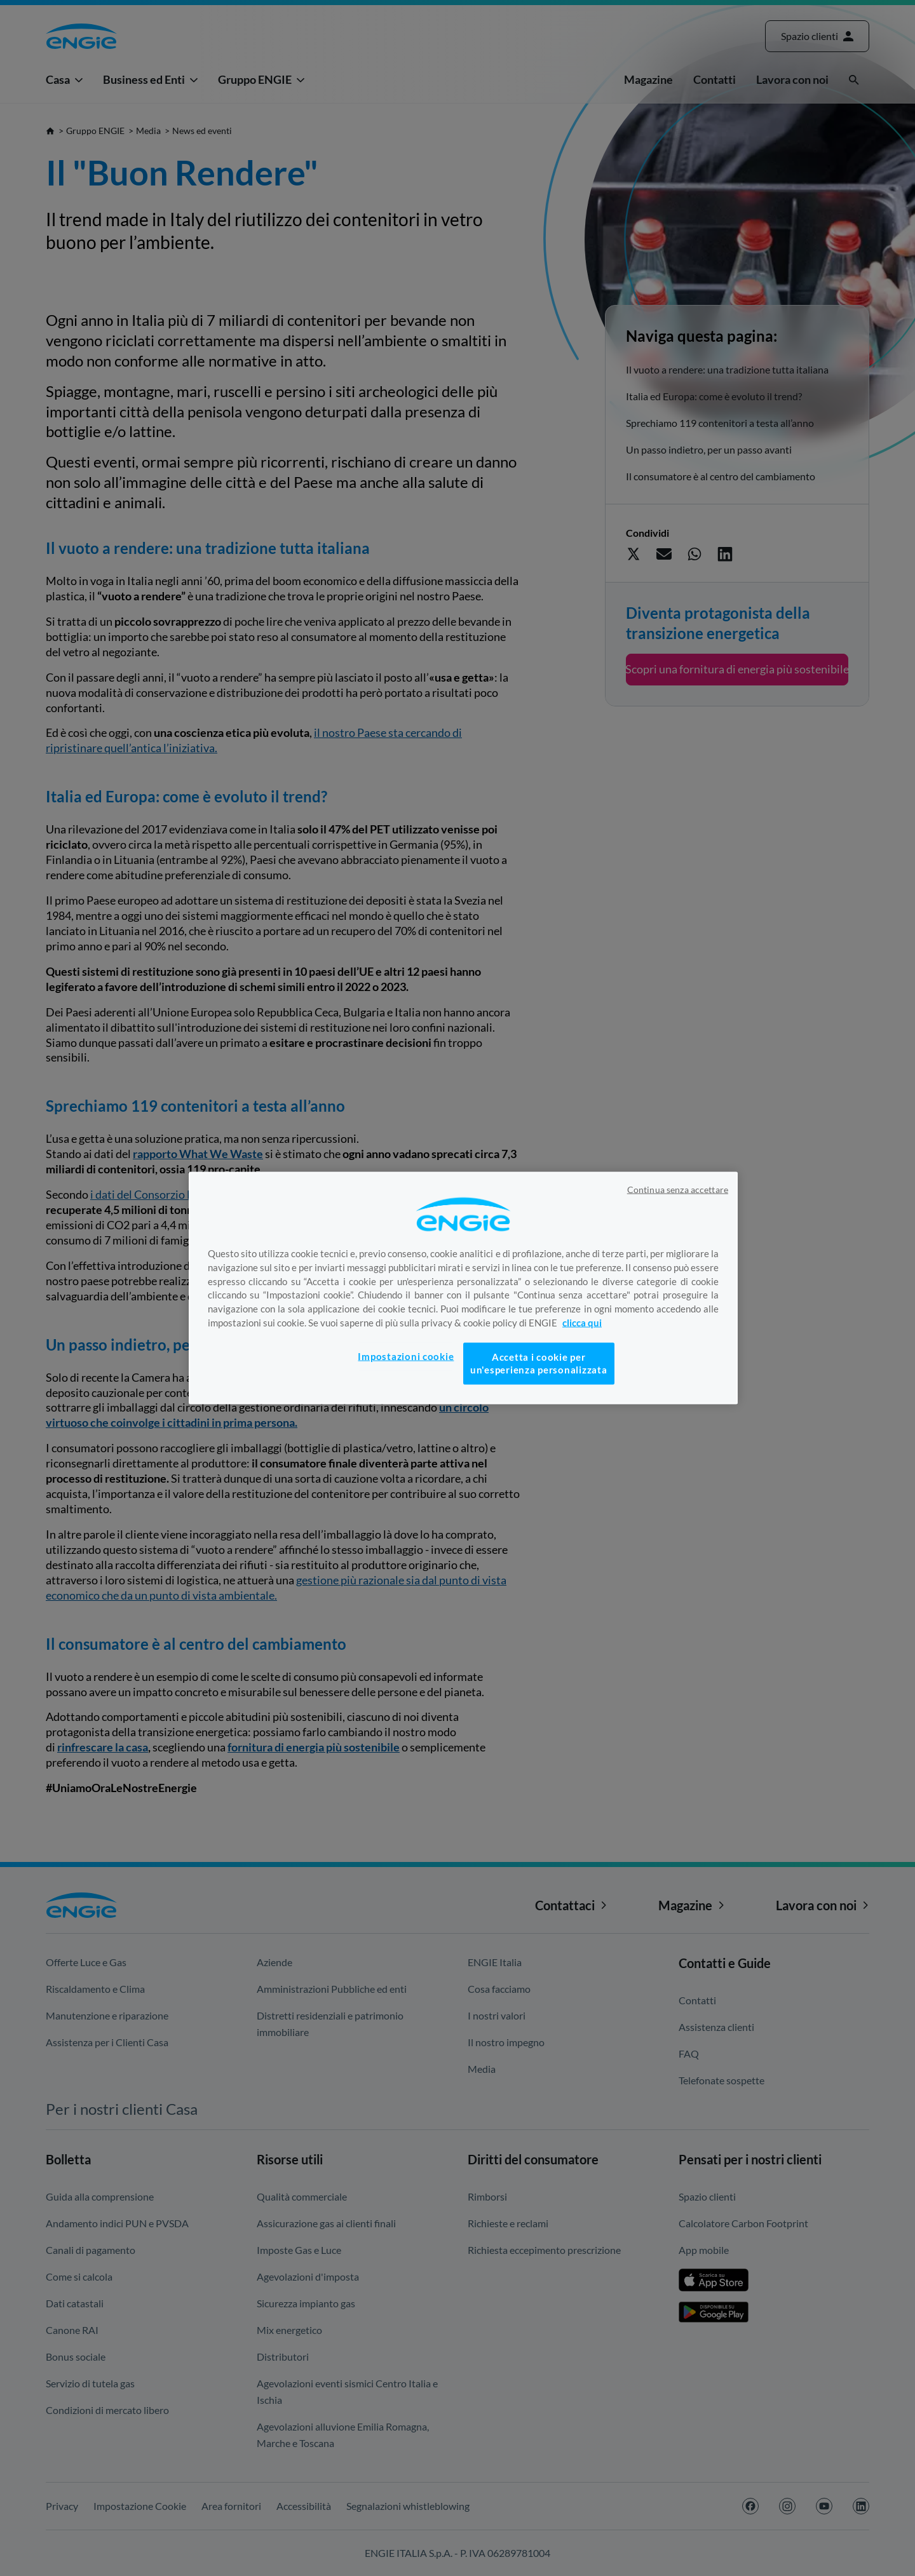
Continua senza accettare (677, 1189)
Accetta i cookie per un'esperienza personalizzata (538, 1363)
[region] (463, 1288)
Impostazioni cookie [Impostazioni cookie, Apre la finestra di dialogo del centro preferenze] (406, 1356)
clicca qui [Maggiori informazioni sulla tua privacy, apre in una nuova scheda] (582, 1323)
